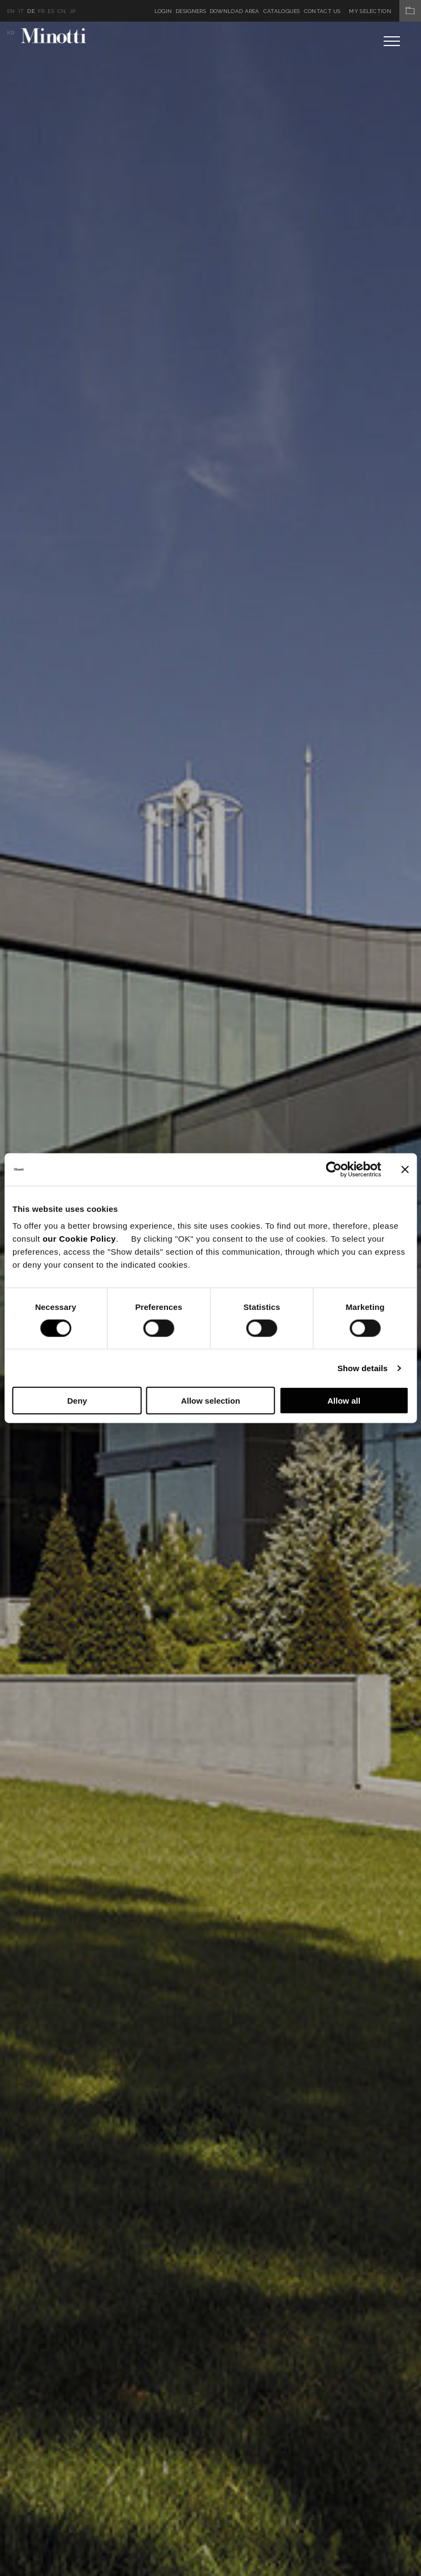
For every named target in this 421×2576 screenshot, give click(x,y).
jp (72, 11)
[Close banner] (405, 1169)
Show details (363, 1367)
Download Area (235, 11)
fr (41, 11)
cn (61, 11)
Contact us (322, 11)
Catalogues (281, 11)
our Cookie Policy (79, 1238)
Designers (191, 11)
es (51, 11)
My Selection (385, 11)
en (11, 11)
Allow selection (210, 1400)
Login (163, 11)
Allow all (343, 1400)
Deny (77, 1400)
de (31, 11)
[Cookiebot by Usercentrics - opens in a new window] (333, 1169)
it (21, 11)
